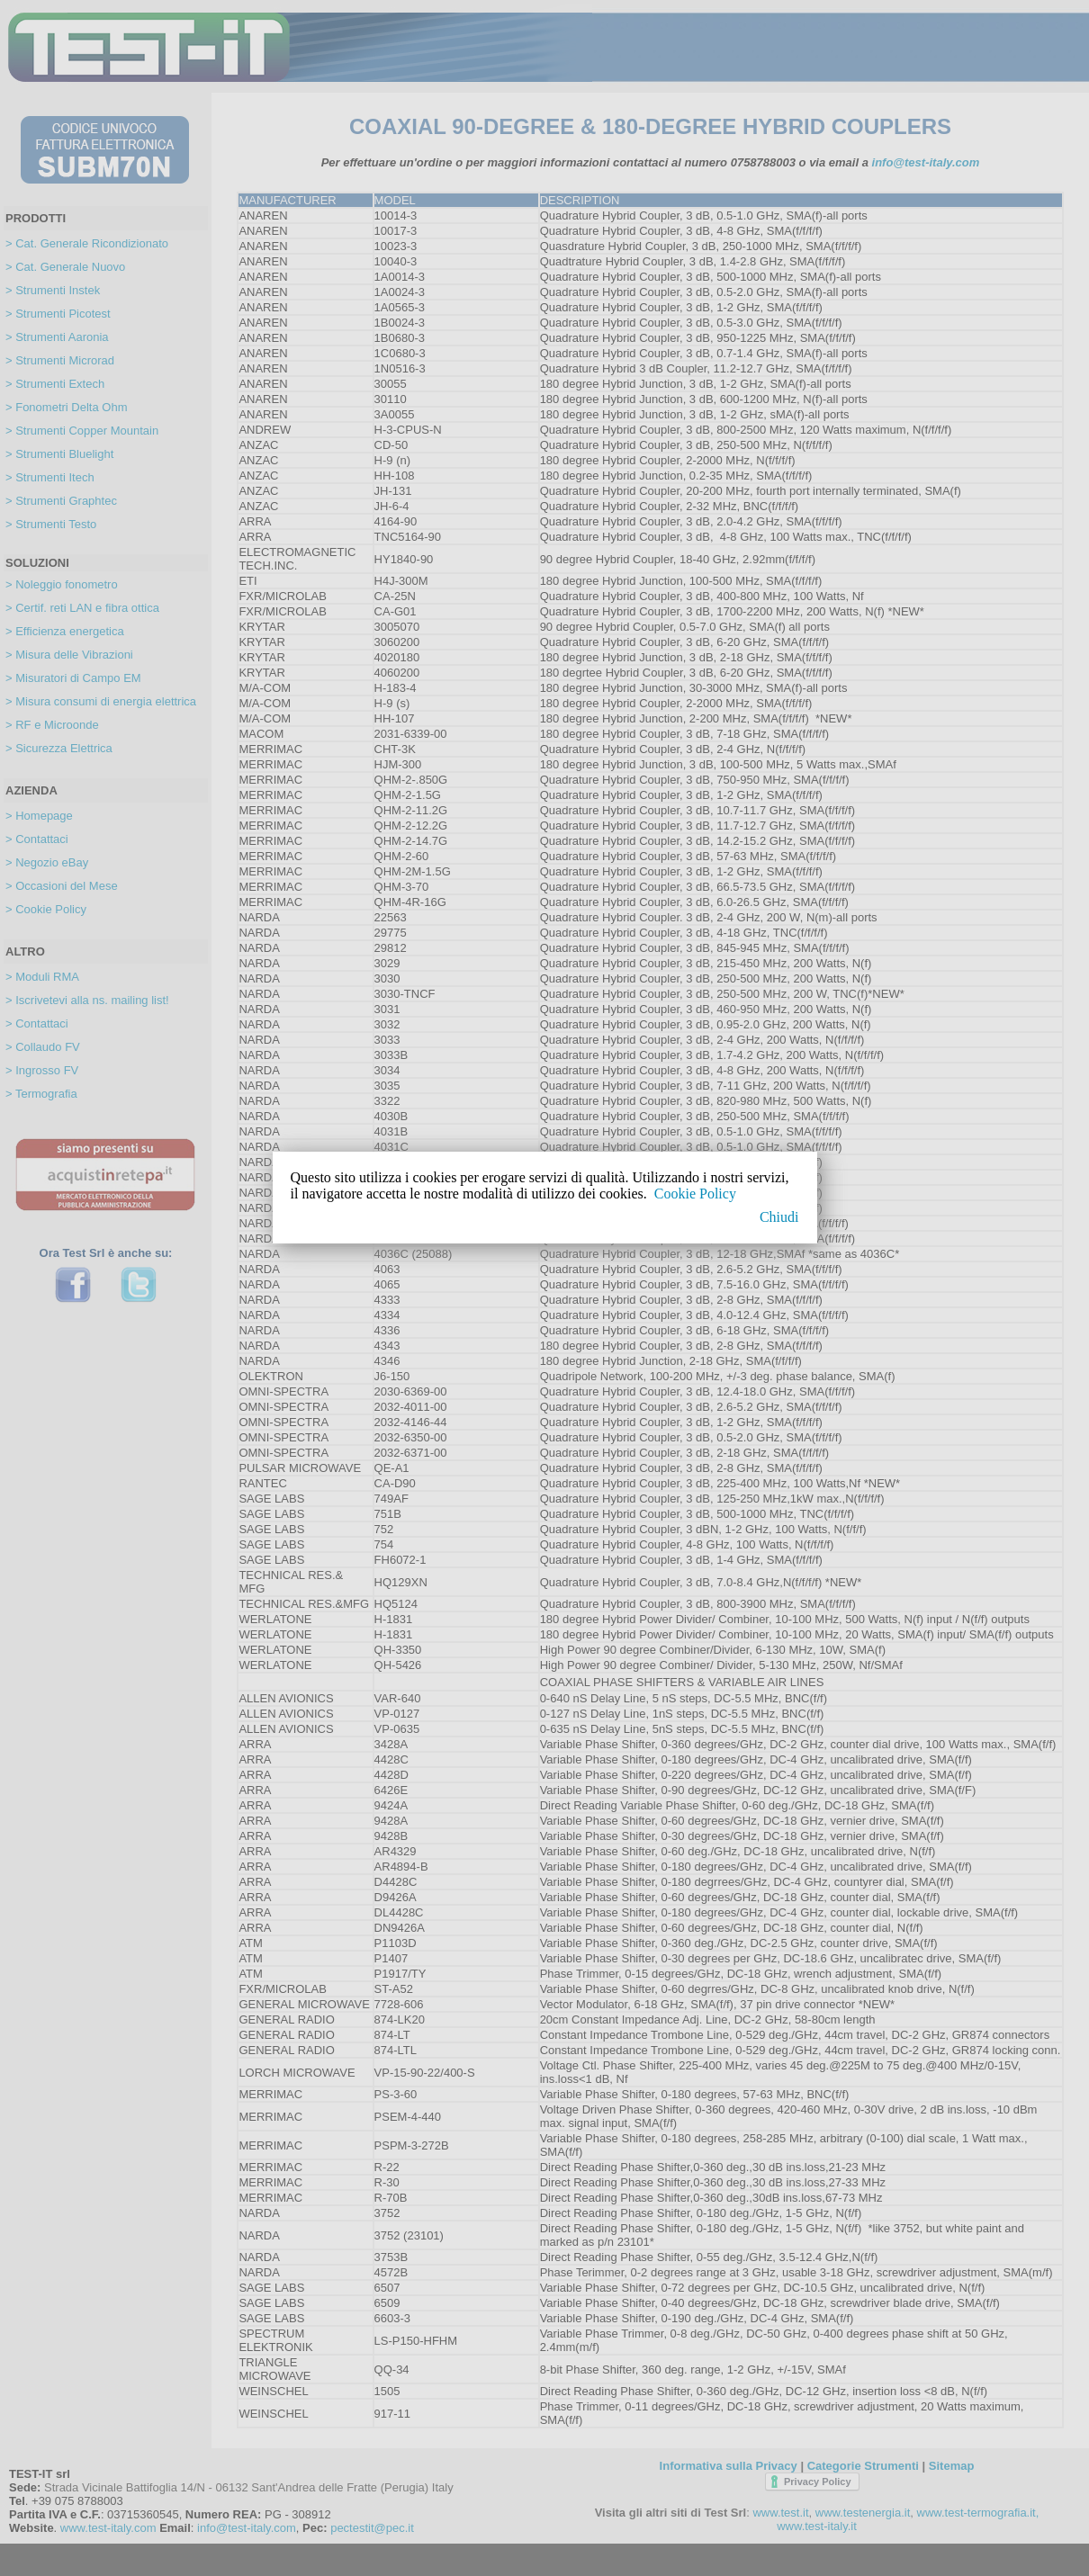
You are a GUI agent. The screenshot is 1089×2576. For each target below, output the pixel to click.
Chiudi (779, 1217)
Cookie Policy (695, 1193)
